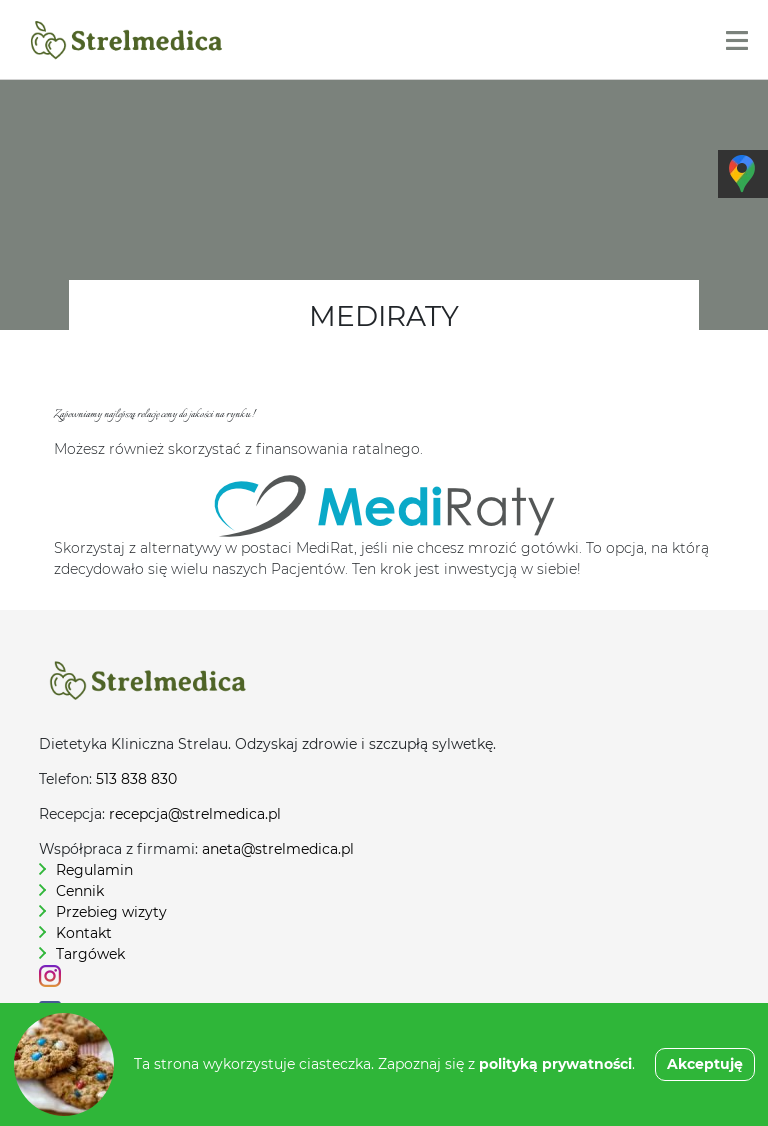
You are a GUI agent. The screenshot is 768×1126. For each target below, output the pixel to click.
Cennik (80, 891)
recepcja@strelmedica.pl (195, 814)
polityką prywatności (555, 1064)
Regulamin (94, 870)
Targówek (90, 954)
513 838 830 (136, 779)
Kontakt (84, 933)
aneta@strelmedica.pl (278, 849)
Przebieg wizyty (111, 912)
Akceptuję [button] (705, 1064)
